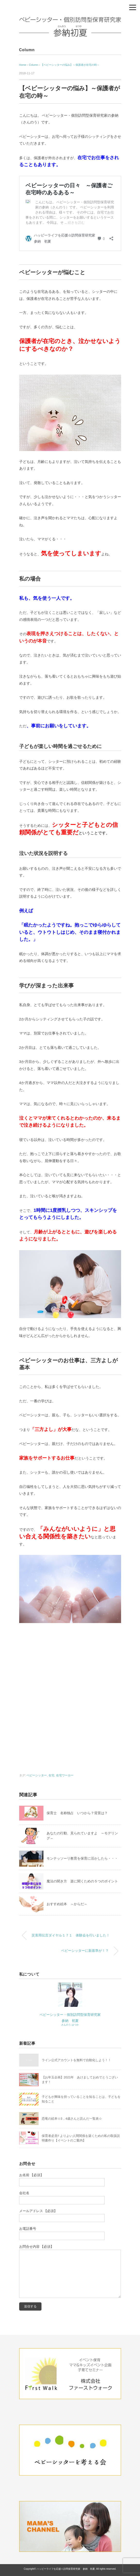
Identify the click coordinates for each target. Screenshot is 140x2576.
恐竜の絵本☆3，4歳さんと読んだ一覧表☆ (72, 2118)
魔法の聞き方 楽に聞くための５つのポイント (82, 1881)
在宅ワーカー (65, 1775)
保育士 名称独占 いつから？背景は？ (77, 1813)
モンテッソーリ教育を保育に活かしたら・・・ (82, 1858)
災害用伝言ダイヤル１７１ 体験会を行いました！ (71, 1935)
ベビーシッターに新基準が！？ (85, 1951)
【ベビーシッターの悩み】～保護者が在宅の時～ (70, 64)
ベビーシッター (36, 1775)
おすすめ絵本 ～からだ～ (67, 1904)
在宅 (51, 1775)
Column (27, 50)
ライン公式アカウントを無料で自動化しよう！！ (76, 2060)
